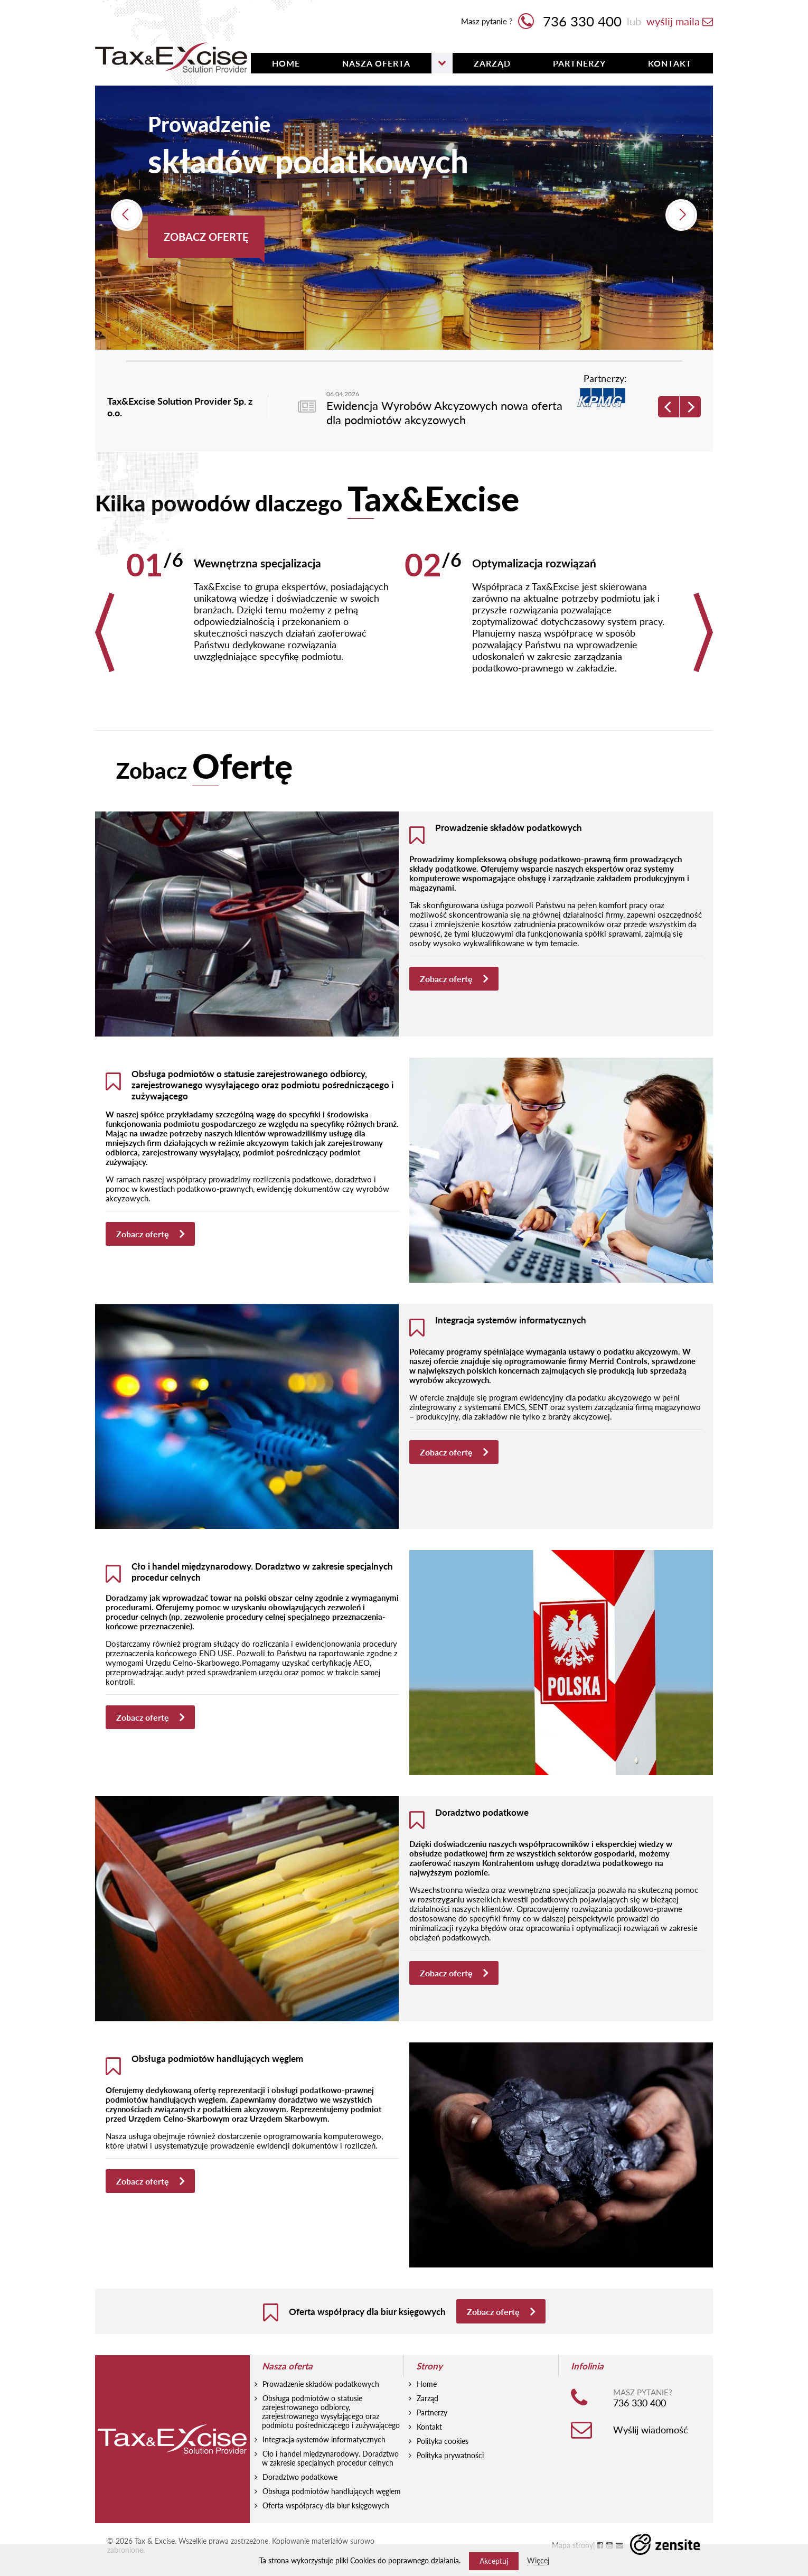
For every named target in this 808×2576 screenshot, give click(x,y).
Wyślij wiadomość (650, 2456)
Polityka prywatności (450, 2482)
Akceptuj (494, 2560)
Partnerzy (579, 63)
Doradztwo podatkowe (299, 2503)
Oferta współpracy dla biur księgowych (325, 2532)
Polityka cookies (442, 2467)
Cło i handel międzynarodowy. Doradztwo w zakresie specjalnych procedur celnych (330, 2485)
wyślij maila (679, 21)
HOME (286, 63)
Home (427, 2410)
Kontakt (670, 63)
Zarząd (492, 63)
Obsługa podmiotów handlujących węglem (331, 2518)
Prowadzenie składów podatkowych (320, 2410)
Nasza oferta (376, 63)
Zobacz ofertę (206, 236)
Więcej (538, 2560)
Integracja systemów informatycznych (324, 2466)
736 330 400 (570, 21)
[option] (404, 218)
